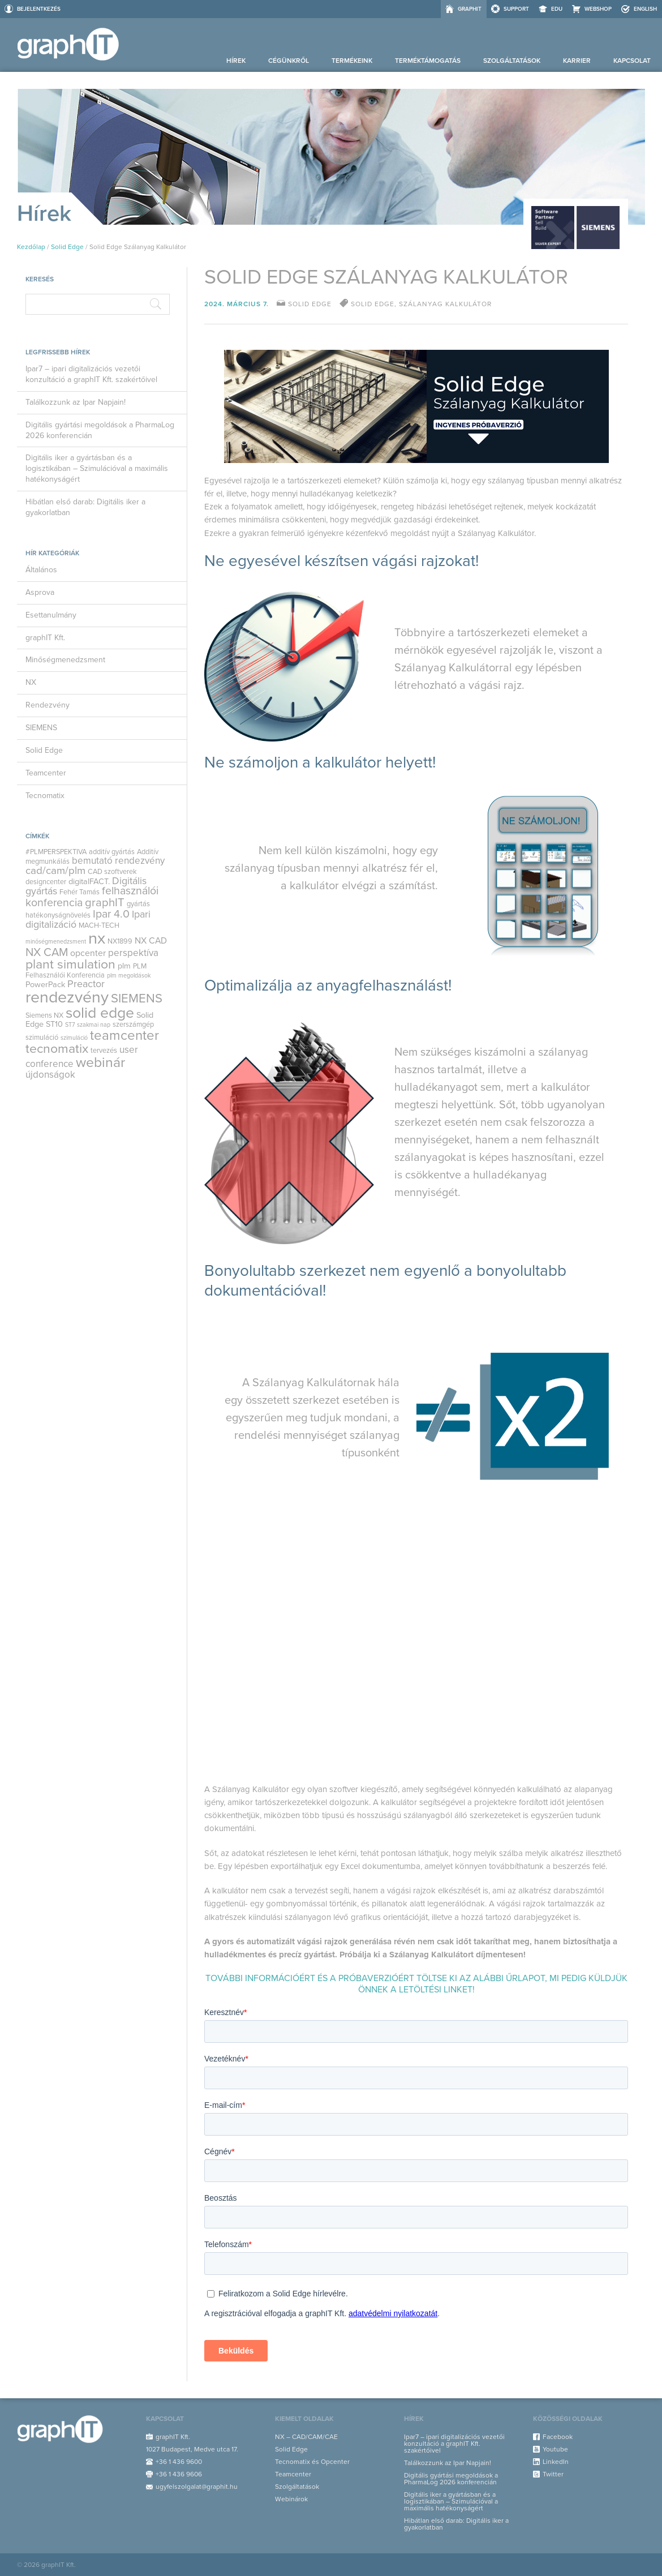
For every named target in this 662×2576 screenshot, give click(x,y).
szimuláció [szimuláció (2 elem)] (74, 1037)
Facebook (558, 2436)
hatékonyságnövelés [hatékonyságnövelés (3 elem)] (58, 915)
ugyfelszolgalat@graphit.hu (197, 2486)
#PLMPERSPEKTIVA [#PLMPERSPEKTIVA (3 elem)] (56, 851)
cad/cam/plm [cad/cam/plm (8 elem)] (55, 870)
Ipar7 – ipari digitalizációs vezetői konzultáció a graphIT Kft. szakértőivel (91, 374)
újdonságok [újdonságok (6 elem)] (50, 1075)
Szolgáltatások (511, 61)
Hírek (236, 61)
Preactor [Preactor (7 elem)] (86, 984)
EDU (556, 9)
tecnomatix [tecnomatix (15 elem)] (56, 1049)
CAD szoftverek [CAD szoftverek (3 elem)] (112, 871)
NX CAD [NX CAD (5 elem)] (151, 940)
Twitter (553, 2474)
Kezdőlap (31, 247)
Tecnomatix (45, 795)
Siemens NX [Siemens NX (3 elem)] (44, 1015)
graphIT (470, 9)
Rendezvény (47, 705)
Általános (41, 570)
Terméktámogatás (428, 61)
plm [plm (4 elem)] (124, 966)
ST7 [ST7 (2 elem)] (70, 1024)
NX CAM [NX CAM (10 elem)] (46, 952)
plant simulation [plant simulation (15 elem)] (70, 964)
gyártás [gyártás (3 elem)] (138, 903)
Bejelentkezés (39, 9)
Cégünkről (288, 61)
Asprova (39, 592)
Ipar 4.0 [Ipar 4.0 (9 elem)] (111, 914)
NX (30, 682)
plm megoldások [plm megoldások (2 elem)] (129, 975)
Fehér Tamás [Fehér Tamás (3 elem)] (79, 892)
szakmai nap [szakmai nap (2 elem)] (93, 1024)
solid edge (372, 304)
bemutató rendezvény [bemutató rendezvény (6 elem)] (118, 861)
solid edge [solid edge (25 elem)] (100, 1013)
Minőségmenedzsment (65, 660)
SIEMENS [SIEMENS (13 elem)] (136, 998)
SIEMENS (41, 727)
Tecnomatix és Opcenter (312, 2461)
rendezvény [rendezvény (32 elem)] (67, 997)
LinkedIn (556, 2461)
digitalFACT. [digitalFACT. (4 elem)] (89, 881)
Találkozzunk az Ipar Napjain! (75, 402)
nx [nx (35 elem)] (96, 938)
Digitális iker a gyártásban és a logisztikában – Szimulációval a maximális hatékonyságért (96, 468)
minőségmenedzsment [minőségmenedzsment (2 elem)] (55, 941)
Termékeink (352, 61)
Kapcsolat (632, 61)
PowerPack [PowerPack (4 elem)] (45, 984)
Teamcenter (45, 773)
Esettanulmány (50, 615)
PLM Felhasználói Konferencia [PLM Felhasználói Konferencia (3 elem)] (86, 971)
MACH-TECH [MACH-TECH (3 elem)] (99, 925)
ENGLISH (645, 9)
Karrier (577, 61)
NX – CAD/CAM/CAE (306, 2436)
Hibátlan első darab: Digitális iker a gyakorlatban (85, 507)
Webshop (598, 9)
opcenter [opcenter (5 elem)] (88, 953)
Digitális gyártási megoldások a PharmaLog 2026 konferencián (99, 430)
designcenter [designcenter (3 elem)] (45, 881)
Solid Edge (67, 247)
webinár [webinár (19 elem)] (100, 1062)
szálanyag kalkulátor (445, 304)
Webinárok (291, 2499)
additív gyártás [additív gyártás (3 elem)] (112, 851)
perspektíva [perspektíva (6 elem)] (133, 953)
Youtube (555, 2449)
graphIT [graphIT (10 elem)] (104, 902)
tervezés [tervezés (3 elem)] (104, 1050)
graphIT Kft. (45, 637)
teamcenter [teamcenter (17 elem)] (124, 1035)
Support (516, 9)
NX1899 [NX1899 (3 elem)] (120, 941)
